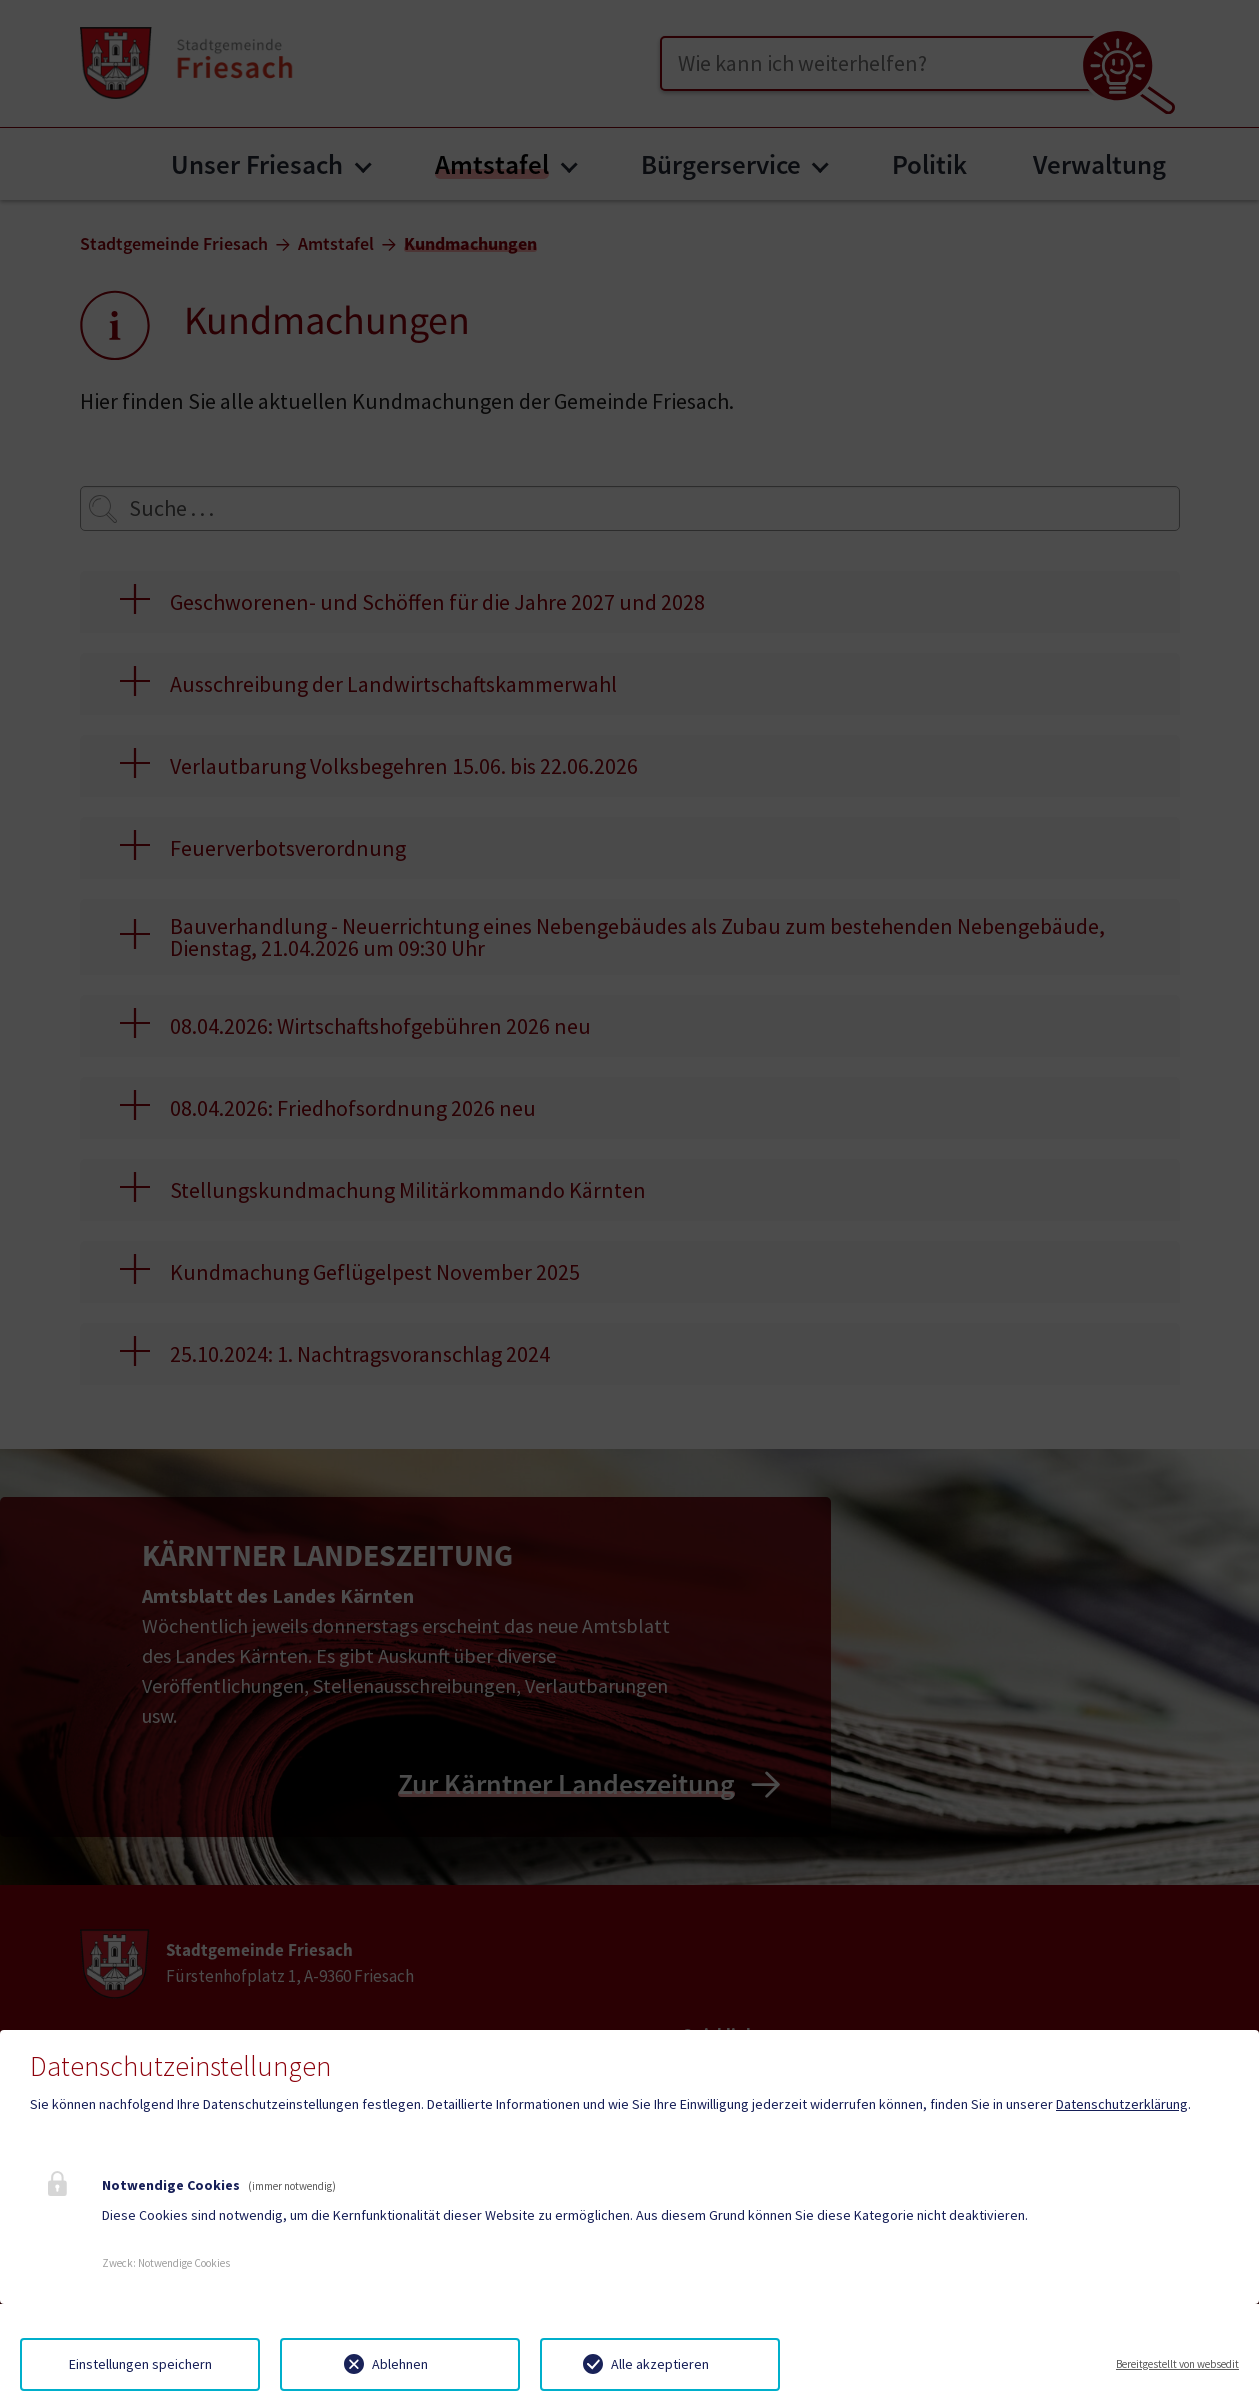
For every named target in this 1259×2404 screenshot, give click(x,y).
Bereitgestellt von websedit (1177, 2364)
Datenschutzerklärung (1122, 2104)
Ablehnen (400, 2364)
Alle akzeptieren (660, 2364)
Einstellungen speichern (140, 2364)
